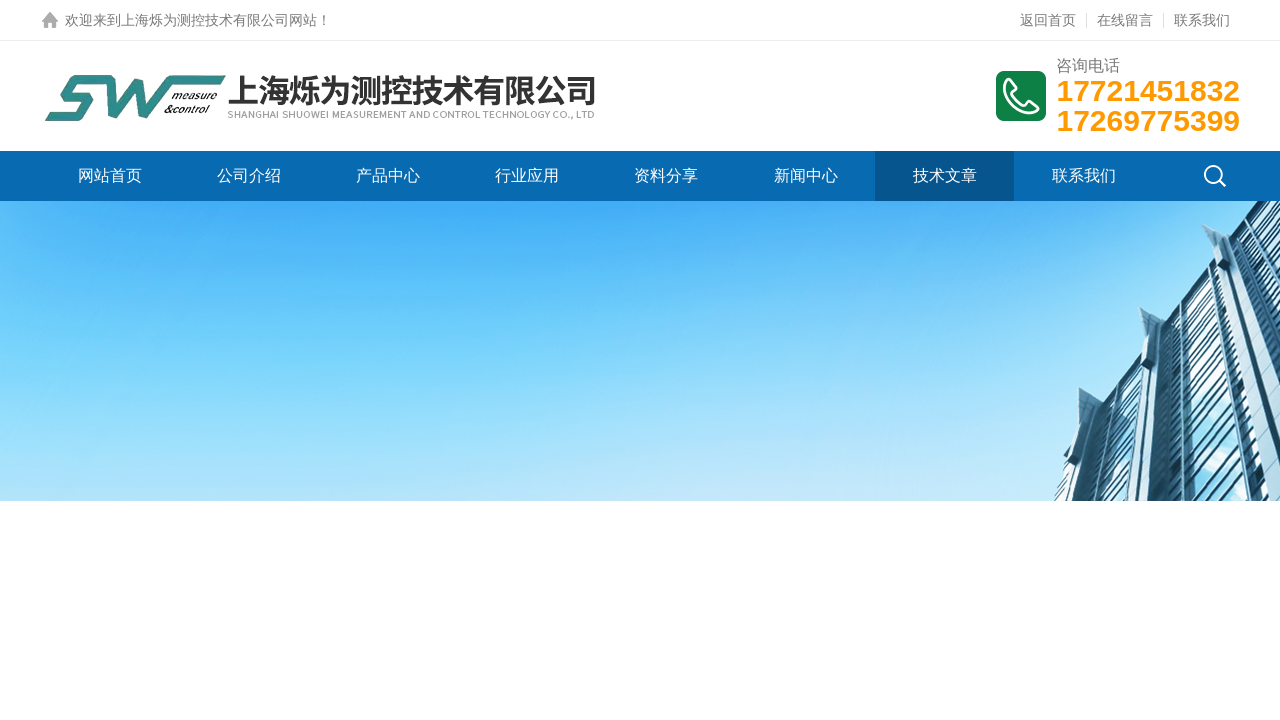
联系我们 (1202, 20)
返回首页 (1048, 20)
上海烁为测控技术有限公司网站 (219, 20)
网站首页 (110, 175)
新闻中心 (806, 175)
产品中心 (388, 175)
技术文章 (945, 175)
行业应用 (527, 175)
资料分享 (666, 175)
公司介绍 (249, 175)
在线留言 (1125, 20)
